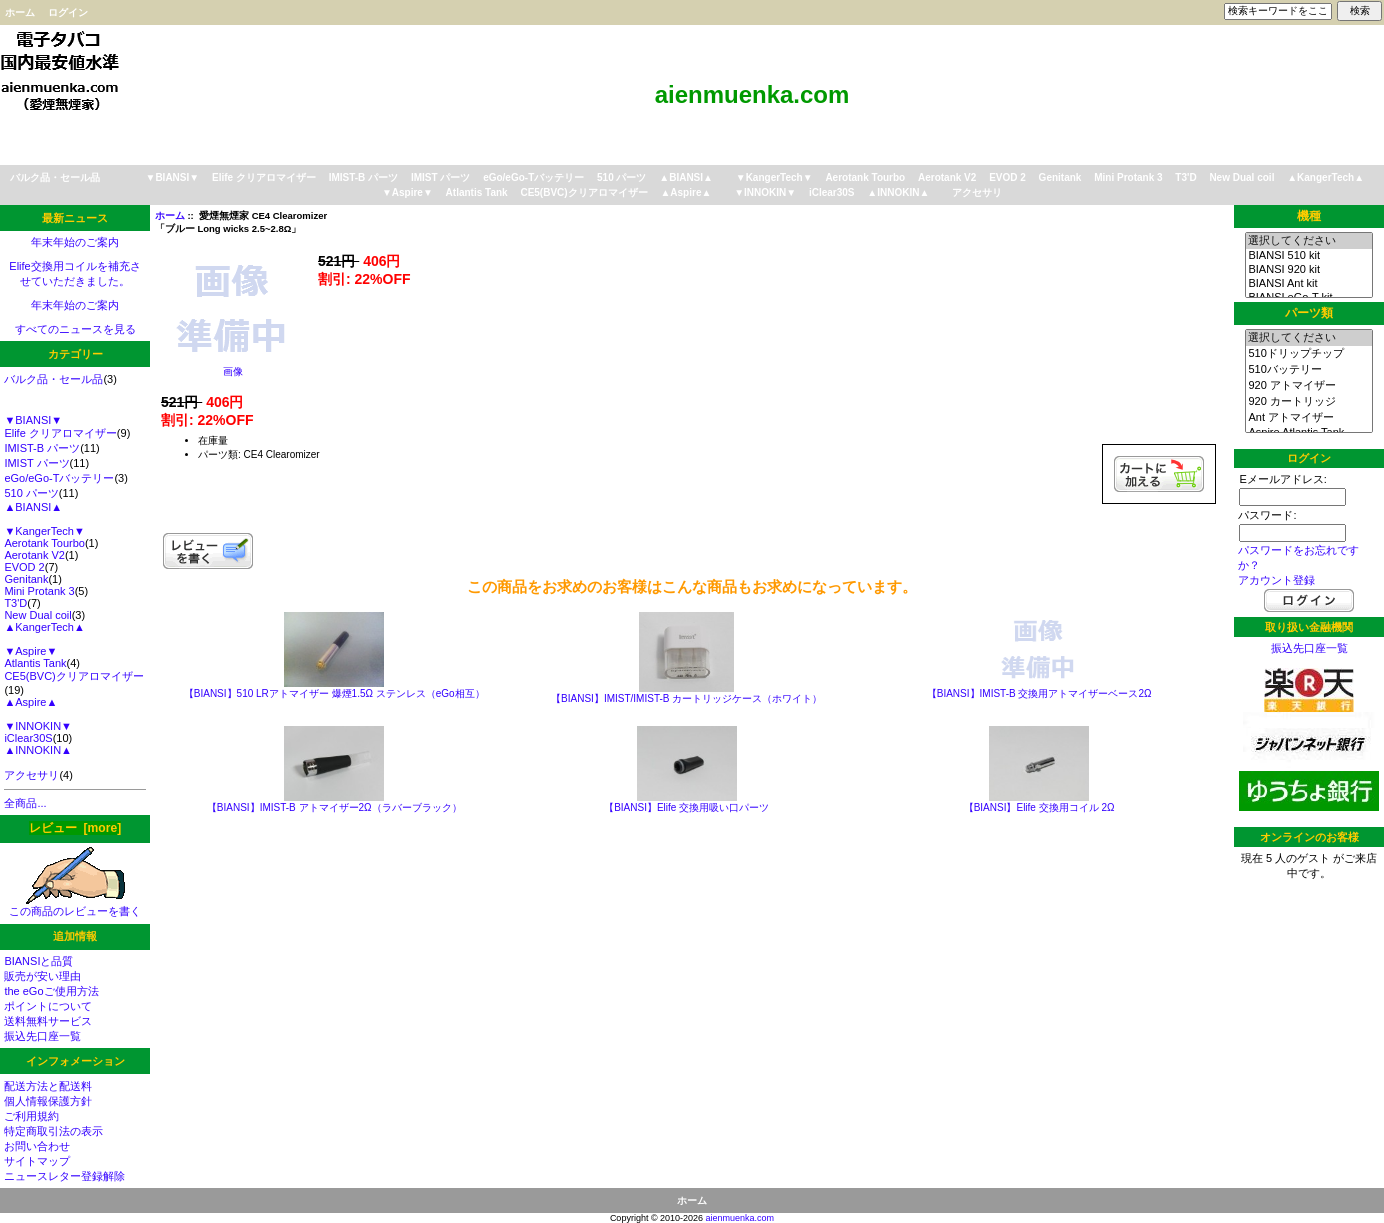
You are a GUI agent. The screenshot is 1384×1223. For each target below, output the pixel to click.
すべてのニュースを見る (75, 329)
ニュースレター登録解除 (64, 1176)
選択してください (1308, 241)
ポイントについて (48, 1006)
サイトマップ (37, 1161)
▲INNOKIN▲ (898, 192)
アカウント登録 (1276, 580)
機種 (1309, 216)
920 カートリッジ (1308, 402)
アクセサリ (977, 192)
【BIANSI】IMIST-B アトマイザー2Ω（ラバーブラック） (334, 807)
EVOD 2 (1007, 177)
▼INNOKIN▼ (765, 192)
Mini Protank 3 (1128, 177)
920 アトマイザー (1308, 386)
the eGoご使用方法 (51, 991)
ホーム (20, 12)
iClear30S (832, 192)
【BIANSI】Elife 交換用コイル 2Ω (1039, 807)
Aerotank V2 (947, 177)
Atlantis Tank (477, 192)
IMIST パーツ (440, 177)
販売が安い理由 (42, 976)
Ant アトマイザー (1308, 418)
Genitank (1060, 177)
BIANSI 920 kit (1308, 270)
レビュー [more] (75, 828)
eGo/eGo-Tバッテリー (533, 177)
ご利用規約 (31, 1116)
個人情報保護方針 (48, 1101)
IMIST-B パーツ (363, 177)
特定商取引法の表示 (53, 1131)
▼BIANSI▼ (173, 177)
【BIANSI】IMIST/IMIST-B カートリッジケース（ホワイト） (686, 698)
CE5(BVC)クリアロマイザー (583, 192)
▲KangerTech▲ (1325, 177)
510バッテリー (1308, 370)
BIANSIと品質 (38, 961)
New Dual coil (1241, 177)
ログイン (68, 12)
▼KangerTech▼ (774, 177)
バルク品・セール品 (55, 177)
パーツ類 (1309, 313)
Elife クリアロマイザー (264, 177)
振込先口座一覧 (42, 1036)
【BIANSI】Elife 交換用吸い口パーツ (686, 807)
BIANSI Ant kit (1308, 284)
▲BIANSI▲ (686, 177)
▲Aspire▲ (685, 192)
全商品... (25, 803)
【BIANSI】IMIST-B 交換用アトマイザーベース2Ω (1039, 693)
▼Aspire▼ (407, 192)
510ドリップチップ (1308, 354)
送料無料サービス (48, 1021)
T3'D (1185, 177)
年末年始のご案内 (75, 242)
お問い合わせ (37, 1146)
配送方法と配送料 (48, 1086)
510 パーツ (621, 177)
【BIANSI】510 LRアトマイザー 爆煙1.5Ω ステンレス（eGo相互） (334, 693)
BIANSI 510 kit (1308, 256)
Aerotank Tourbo (865, 177)
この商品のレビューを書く (75, 905)
